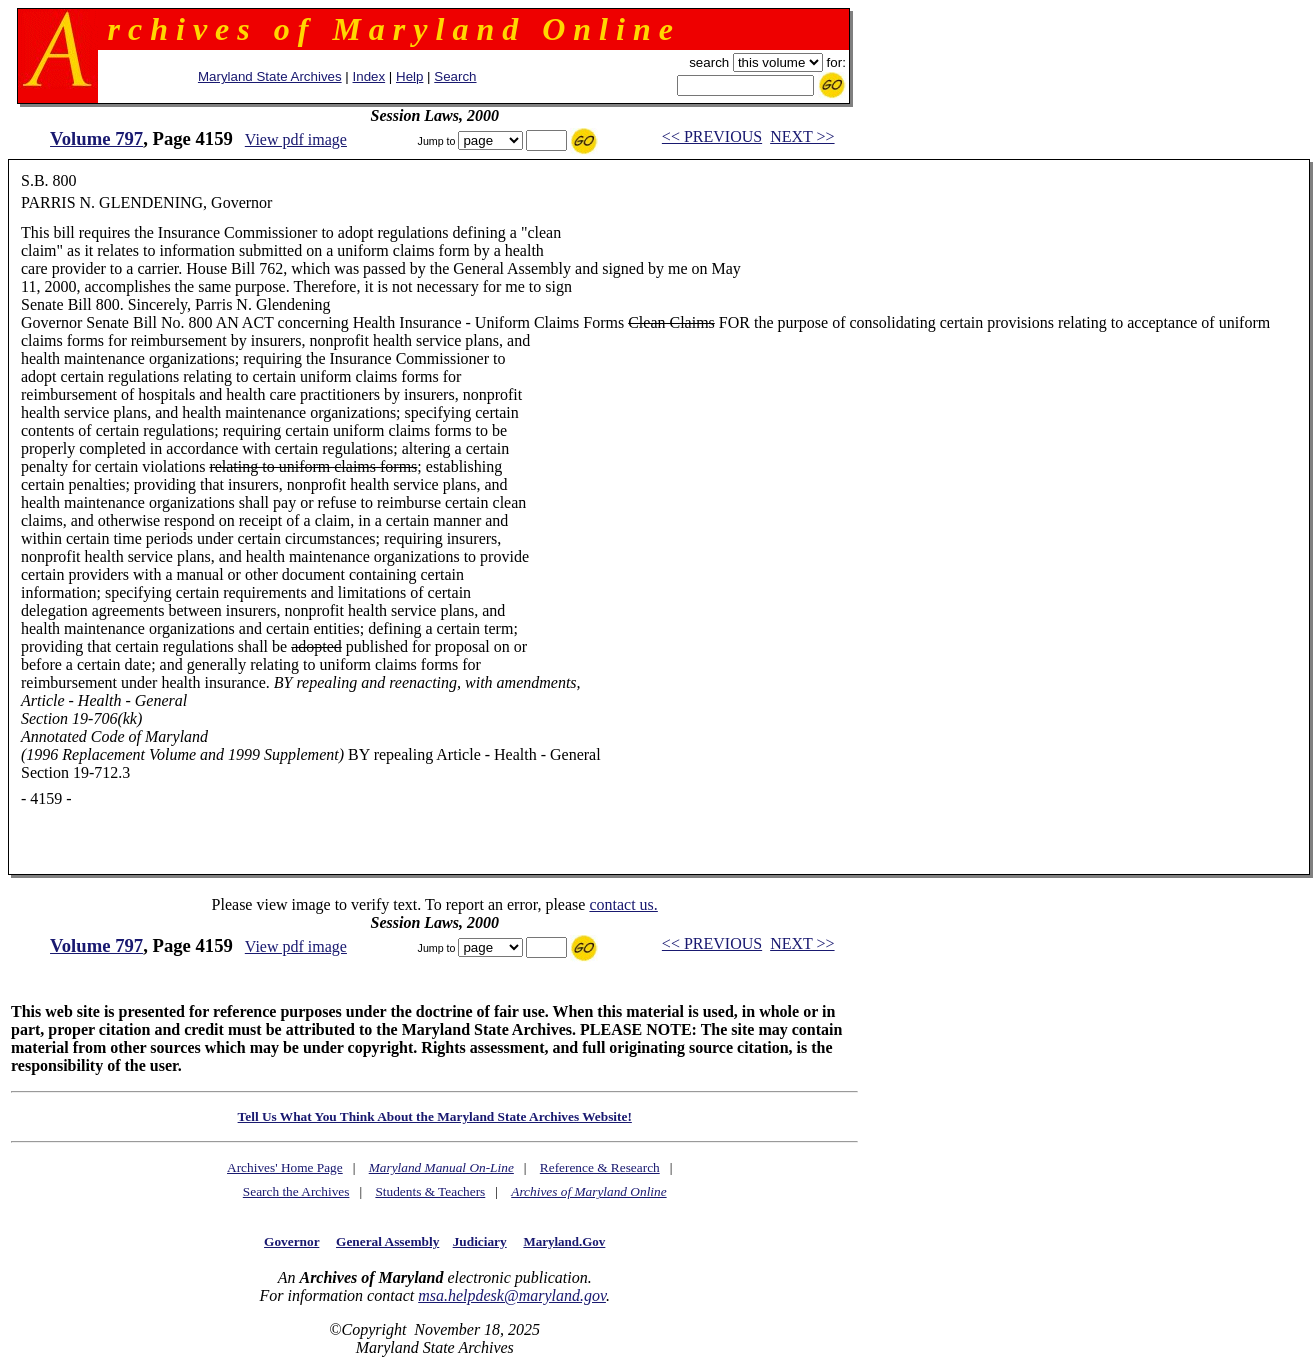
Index (369, 76)
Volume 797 (96, 138)
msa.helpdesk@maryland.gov (512, 1295)
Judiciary (480, 1241)
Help (409, 76)
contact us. (623, 904)
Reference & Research (600, 1167)
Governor (291, 1241)
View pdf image (296, 139)
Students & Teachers (430, 1191)
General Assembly (387, 1241)
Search (455, 76)
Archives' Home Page (285, 1167)
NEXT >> (802, 136)
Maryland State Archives (270, 76)
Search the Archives (296, 1191)
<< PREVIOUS (712, 136)
